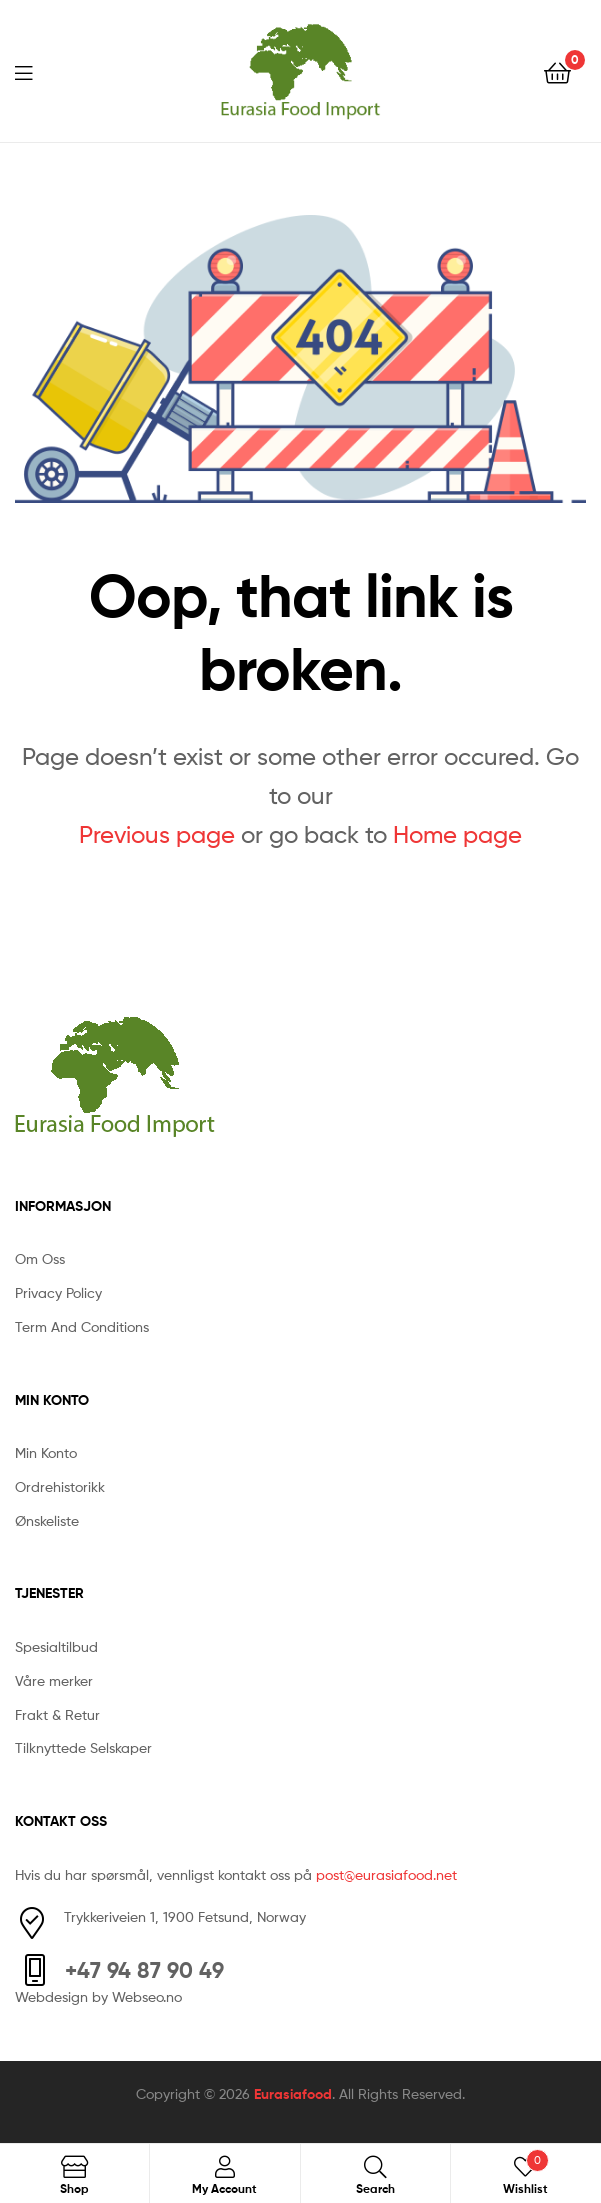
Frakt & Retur (57, 1714)
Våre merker (54, 1680)
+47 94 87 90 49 (144, 1970)
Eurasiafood (293, 2094)
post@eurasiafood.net (386, 1874)
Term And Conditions (82, 1326)
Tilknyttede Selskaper (83, 1747)
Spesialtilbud (56, 1646)
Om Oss (40, 1258)
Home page (457, 834)
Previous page (157, 834)
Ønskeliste (47, 1520)
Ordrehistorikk (60, 1486)
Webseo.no (147, 1996)
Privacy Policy (58, 1292)
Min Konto (46, 1452)
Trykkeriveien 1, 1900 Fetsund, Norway (185, 1916)
